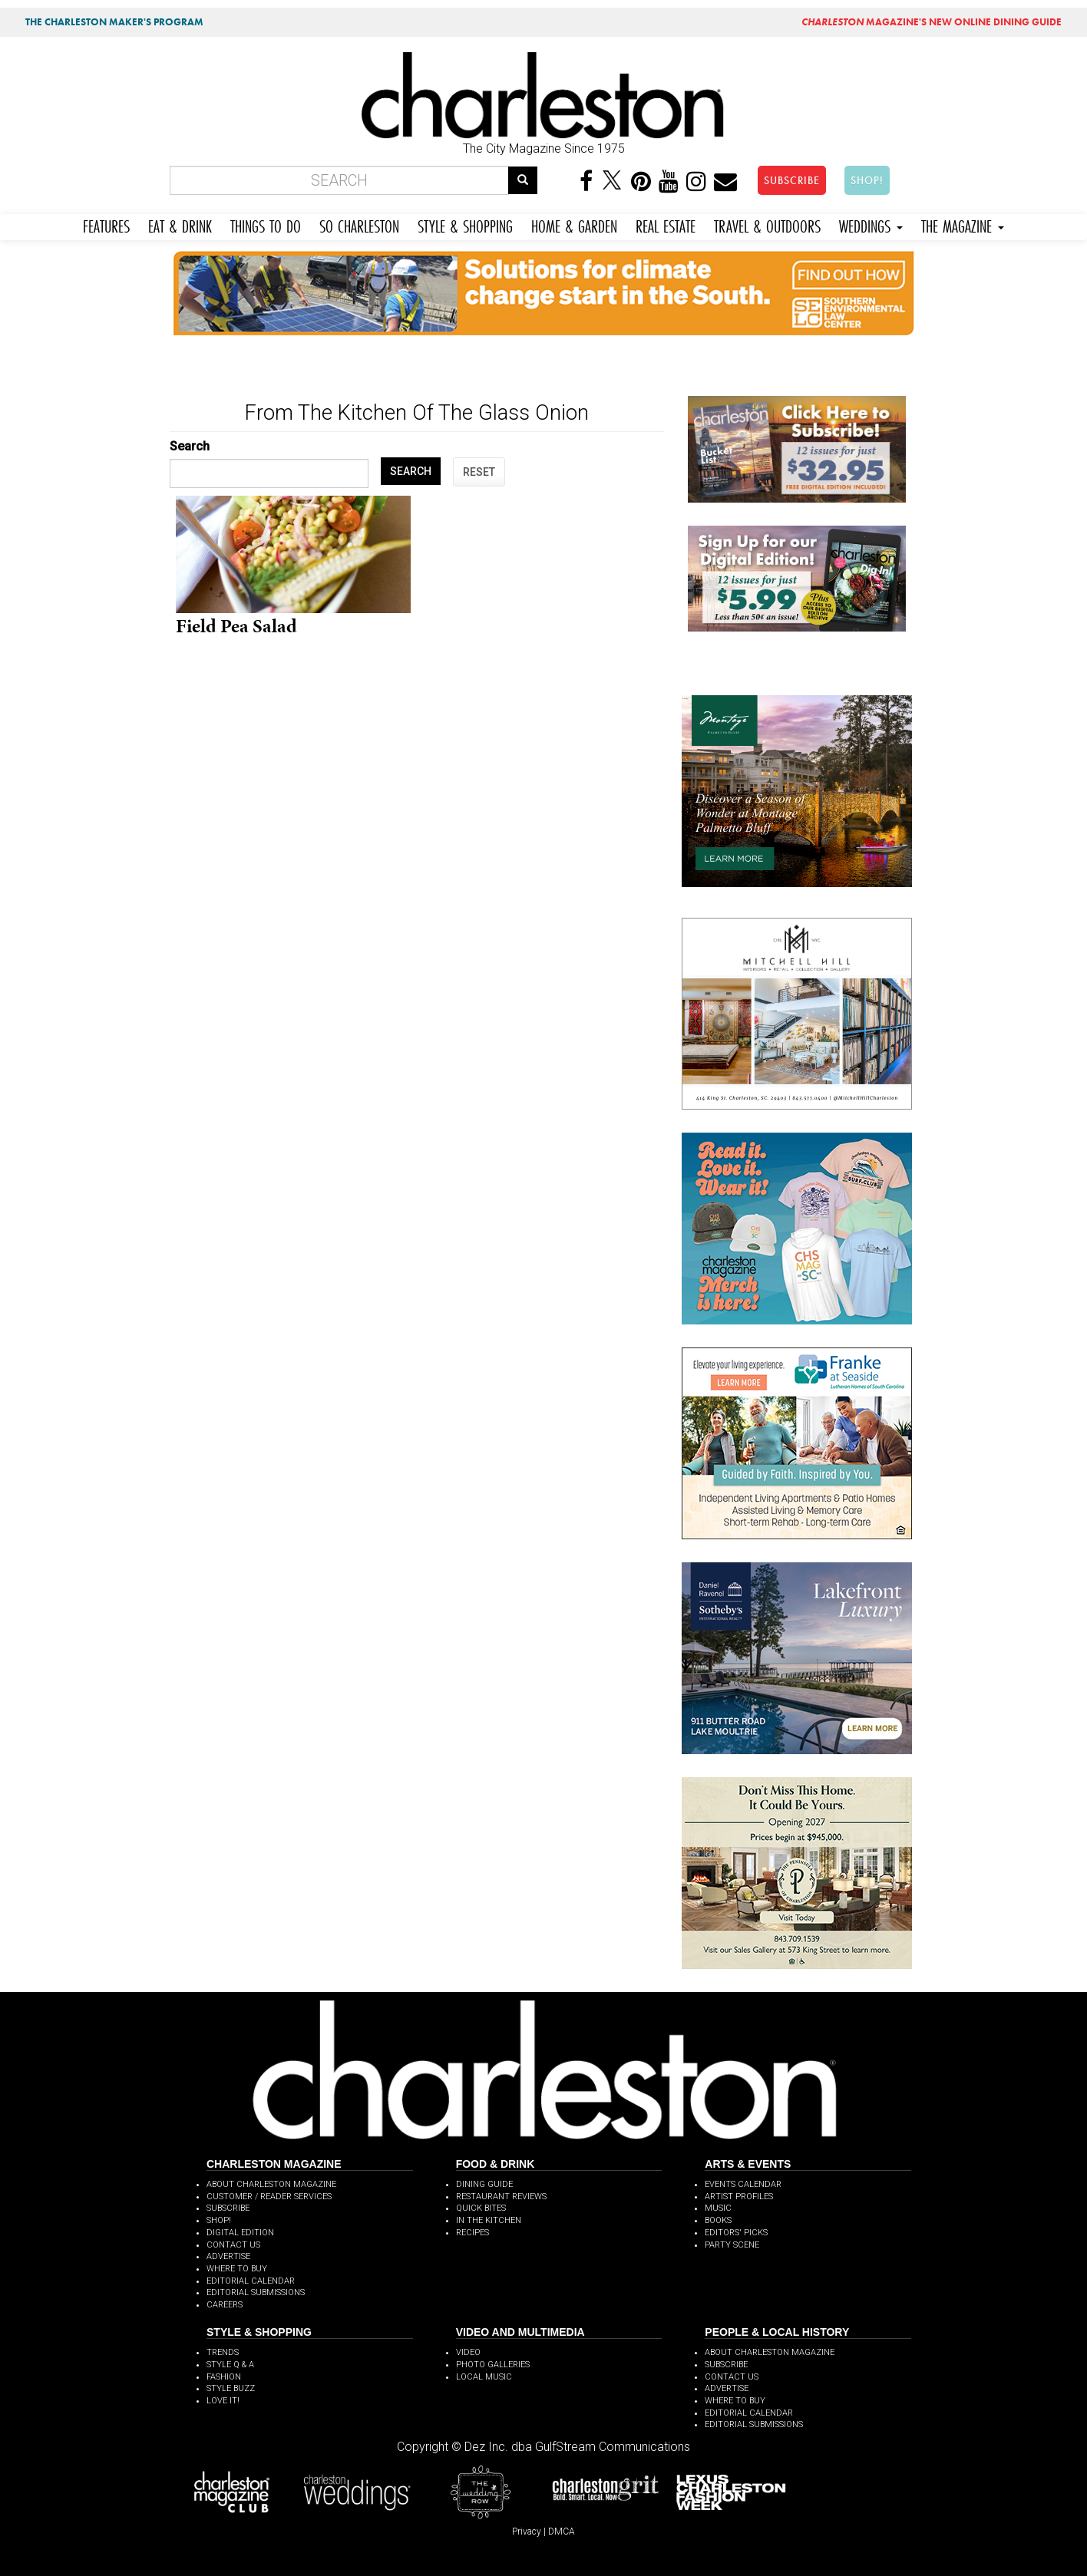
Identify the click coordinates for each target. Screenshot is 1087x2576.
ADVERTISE (228, 2256)
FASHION (223, 2377)
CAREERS (224, 2305)
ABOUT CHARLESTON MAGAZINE (271, 2184)
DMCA (561, 2531)
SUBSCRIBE (792, 180)
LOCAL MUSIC (484, 2377)
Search (190, 446)
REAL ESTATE (665, 224)
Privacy (526, 2531)
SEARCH (410, 471)
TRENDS (222, 2352)
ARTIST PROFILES (739, 2197)
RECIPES (472, 2233)
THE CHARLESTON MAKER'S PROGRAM (114, 21)
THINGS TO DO (265, 224)
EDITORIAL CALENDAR (250, 2281)
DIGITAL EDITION (240, 2233)
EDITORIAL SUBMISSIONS (255, 2292)
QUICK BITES (481, 2208)
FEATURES (106, 224)
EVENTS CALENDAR (743, 2184)
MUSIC (718, 2208)
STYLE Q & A (230, 2365)
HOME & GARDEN (574, 224)
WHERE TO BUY (236, 2269)
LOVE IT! (223, 2401)
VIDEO (468, 2352)
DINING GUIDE (484, 2184)
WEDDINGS (871, 224)
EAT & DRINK (180, 224)
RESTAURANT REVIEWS (501, 2197)
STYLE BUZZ (230, 2388)
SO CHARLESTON (359, 224)
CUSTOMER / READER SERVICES (269, 2197)
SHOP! (867, 180)
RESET (479, 472)
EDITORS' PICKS (736, 2233)
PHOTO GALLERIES (493, 2365)
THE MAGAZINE (962, 224)
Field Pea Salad (236, 625)
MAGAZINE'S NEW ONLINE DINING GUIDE (931, 21)
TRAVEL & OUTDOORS (767, 224)
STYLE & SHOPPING (465, 224)
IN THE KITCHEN (488, 2220)
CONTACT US (233, 2245)
